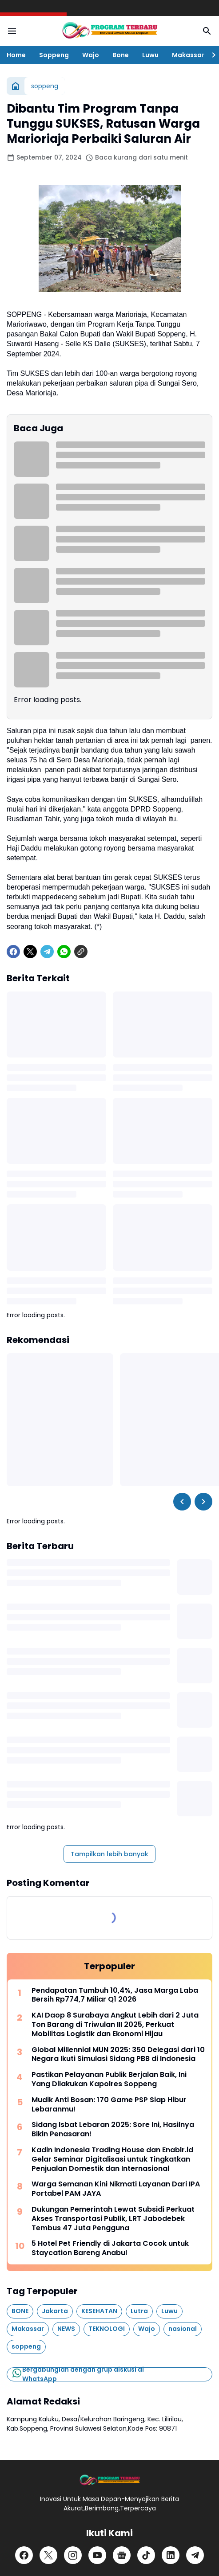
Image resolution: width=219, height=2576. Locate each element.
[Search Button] (207, 31)
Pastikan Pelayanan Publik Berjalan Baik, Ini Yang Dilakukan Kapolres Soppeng (109, 2079)
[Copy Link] (81, 951)
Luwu (150, 55)
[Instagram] (73, 2555)
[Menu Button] (12, 31)
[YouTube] (97, 2555)
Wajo (90, 55)
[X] (30, 951)
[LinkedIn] (170, 2555)
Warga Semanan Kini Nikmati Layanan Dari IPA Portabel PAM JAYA (116, 2189)
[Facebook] (13, 951)
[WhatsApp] (64, 951)
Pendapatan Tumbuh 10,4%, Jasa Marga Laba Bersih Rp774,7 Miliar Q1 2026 (115, 1995)
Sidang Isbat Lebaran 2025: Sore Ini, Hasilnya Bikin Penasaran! (113, 2129)
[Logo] (109, 2480)
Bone (120, 55)
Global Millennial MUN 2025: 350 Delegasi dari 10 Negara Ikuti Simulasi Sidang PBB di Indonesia (118, 2054)
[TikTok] (146, 2555)
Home (16, 55)
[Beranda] (15, 86)
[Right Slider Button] (210, 55)
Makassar (188, 55)
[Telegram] (47, 951)
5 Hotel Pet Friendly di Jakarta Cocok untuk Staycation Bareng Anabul (110, 2248)
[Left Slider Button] (182, 1501)
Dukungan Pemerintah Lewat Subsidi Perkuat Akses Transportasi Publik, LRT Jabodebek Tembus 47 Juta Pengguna (113, 2219)
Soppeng (54, 55)
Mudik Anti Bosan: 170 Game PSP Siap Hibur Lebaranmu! (109, 2105)
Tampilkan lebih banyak (109, 1854)
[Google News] (122, 2555)
